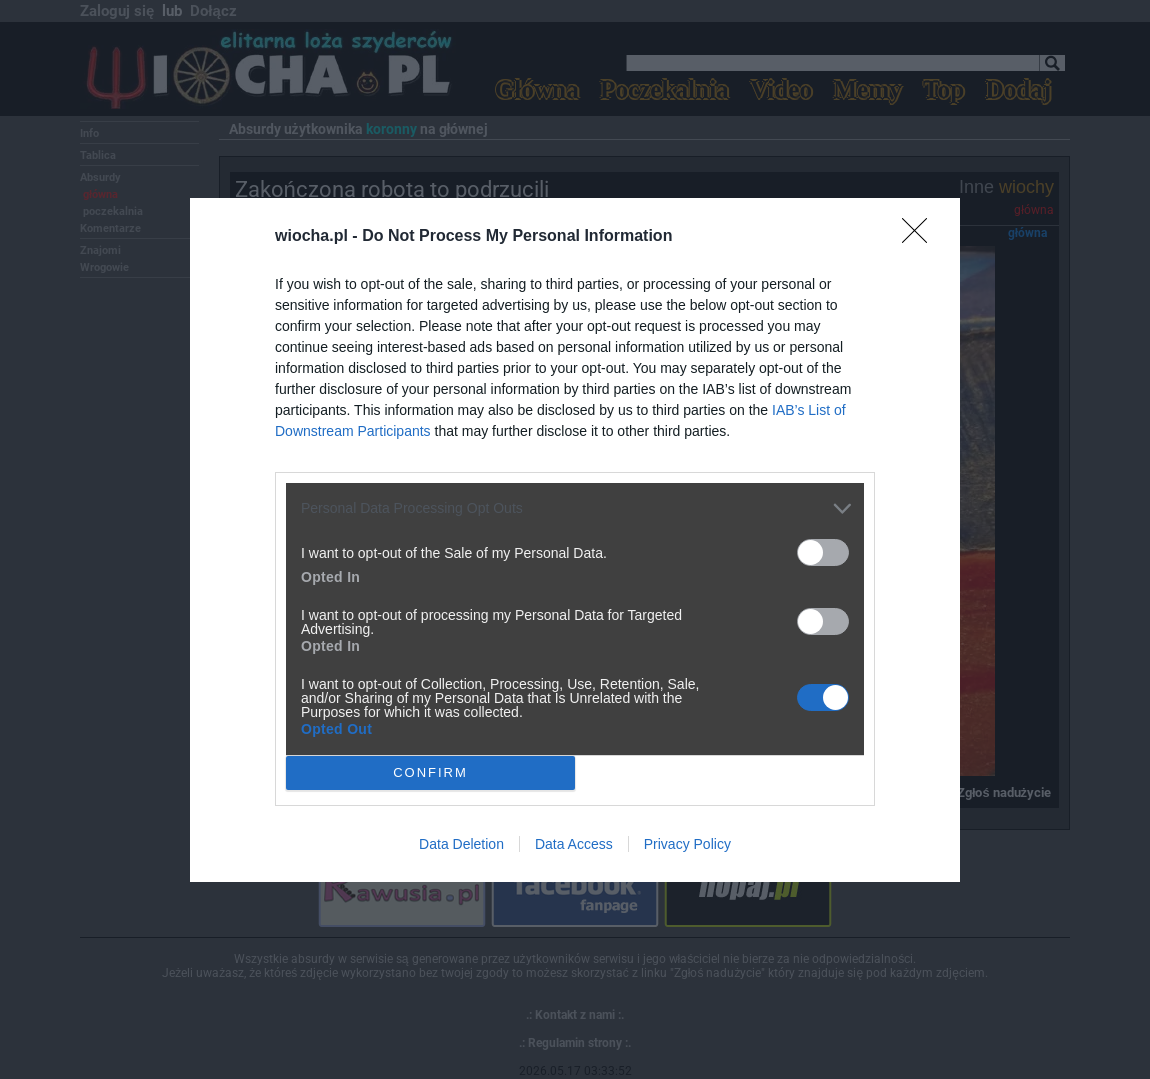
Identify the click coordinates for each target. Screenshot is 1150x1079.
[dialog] (575, 540)
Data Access (574, 844)
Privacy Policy (687, 844)
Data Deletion (461, 844)
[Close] (921, 237)
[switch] (823, 552)
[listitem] (575, 508)
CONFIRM (430, 771)
